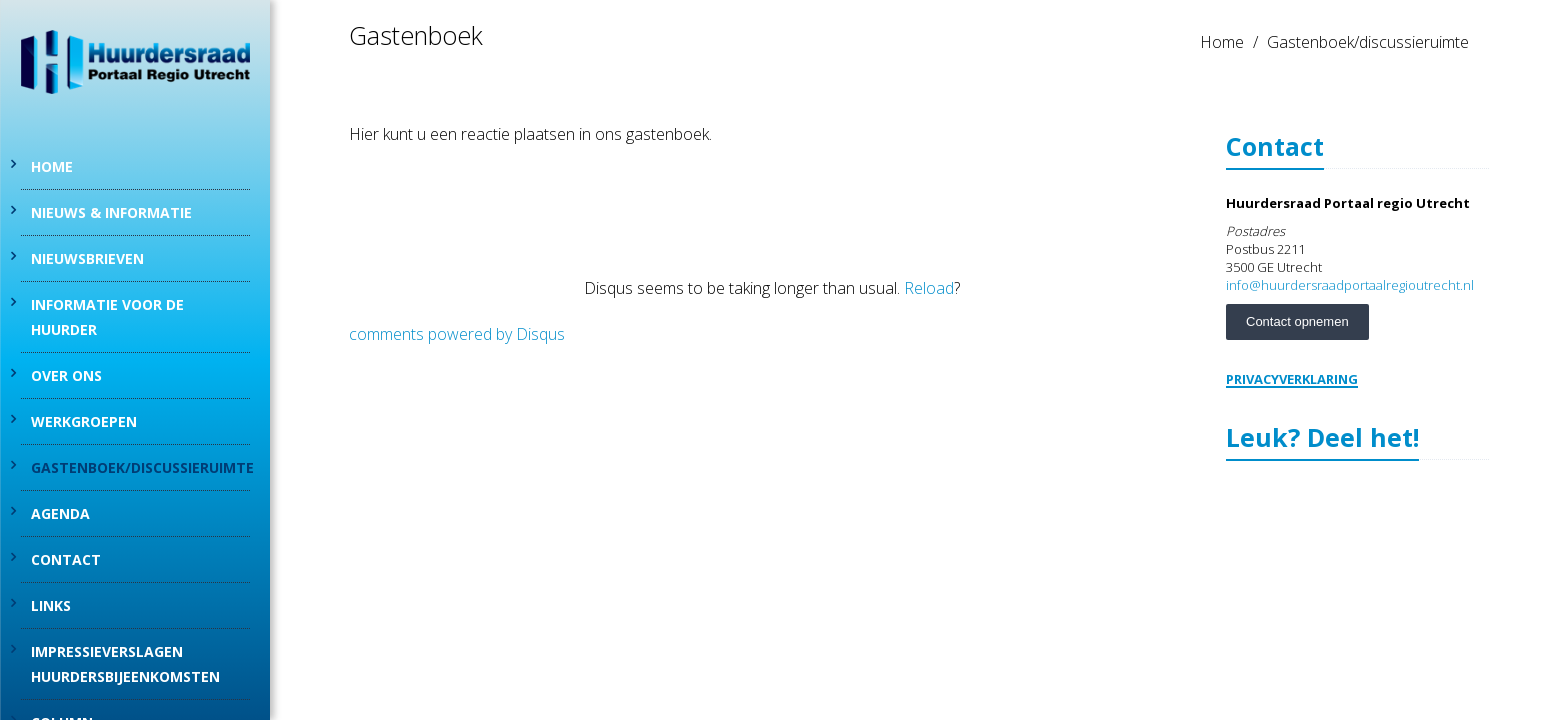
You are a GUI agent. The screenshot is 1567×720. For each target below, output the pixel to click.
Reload (929, 288)
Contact (66, 559)
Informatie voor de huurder (107, 317)
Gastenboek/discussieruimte (140, 467)
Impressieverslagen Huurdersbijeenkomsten (125, 664)
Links (51, 605)
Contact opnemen (1297, 321)
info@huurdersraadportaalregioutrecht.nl (1350, 285)
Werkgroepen (84, 421)
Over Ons (66, 375)
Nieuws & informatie (111, 212)
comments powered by (457, 334)
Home (52, 166)
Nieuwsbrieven (87, 258)
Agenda (60, 513)
